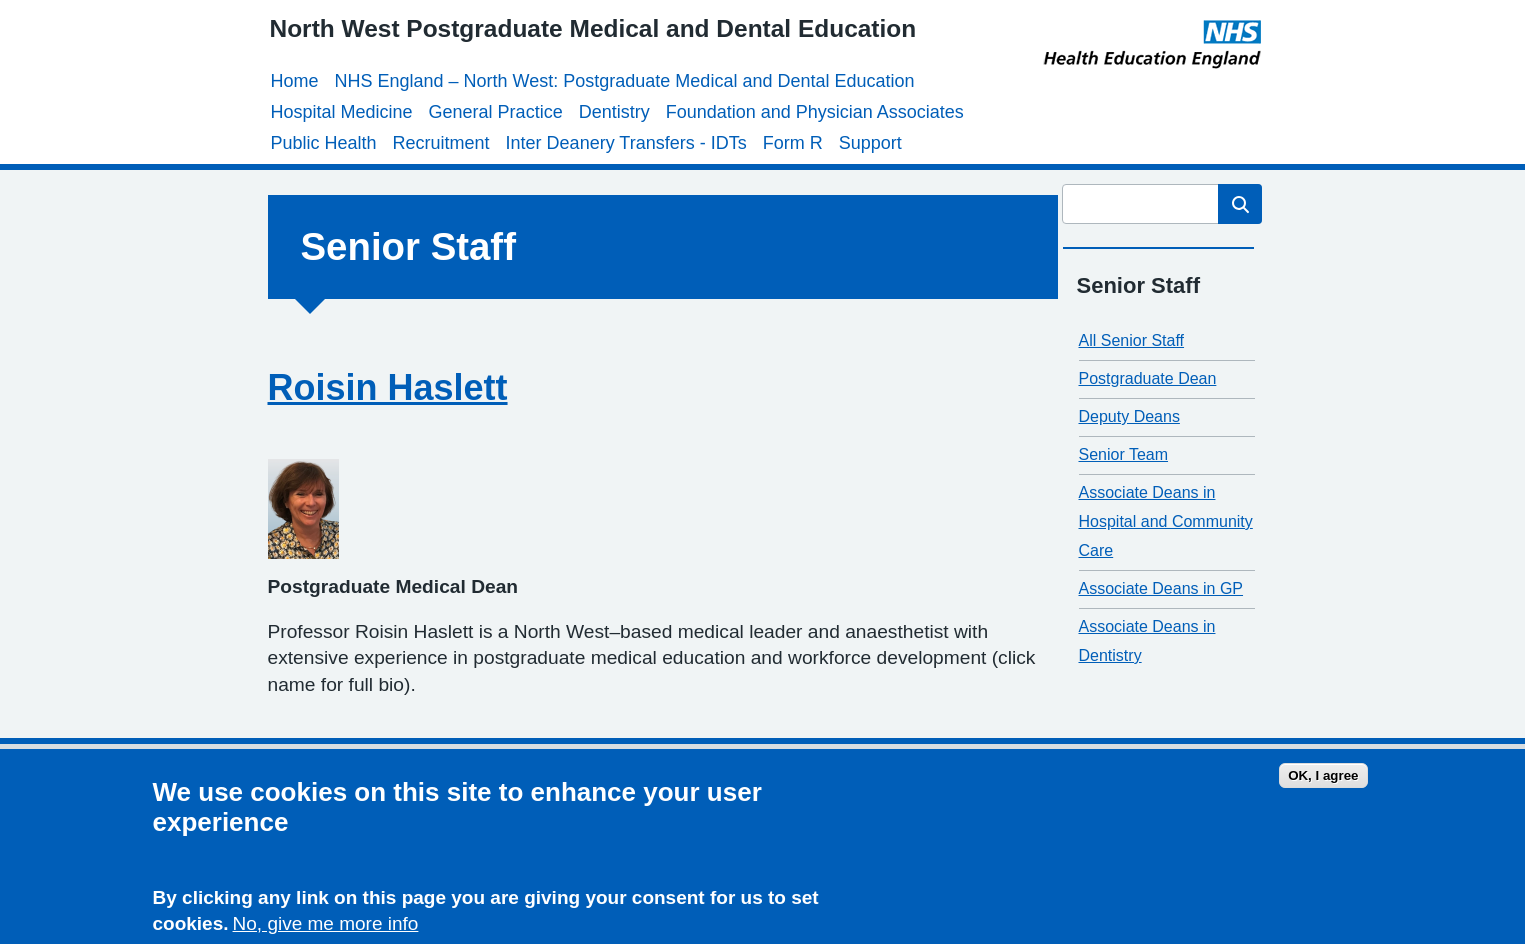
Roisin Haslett (388, 387)
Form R (793, 143)
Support (870, 143)
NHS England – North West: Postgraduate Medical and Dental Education (625, 81)
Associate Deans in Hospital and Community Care (1166, 521)
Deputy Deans (1129, 416)
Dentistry (614, 112)
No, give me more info (326, 927)
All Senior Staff (1132, 340)
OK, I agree (1323, 778)
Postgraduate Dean (1148, 378)
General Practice (496, 112)
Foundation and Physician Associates (815, 112)
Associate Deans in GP (1161, 588)
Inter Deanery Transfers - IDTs (626, 143)
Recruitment (441, 143)
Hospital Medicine (342, 112)
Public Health (324, 143)
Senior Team (1124, 454)
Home (295, 81)
